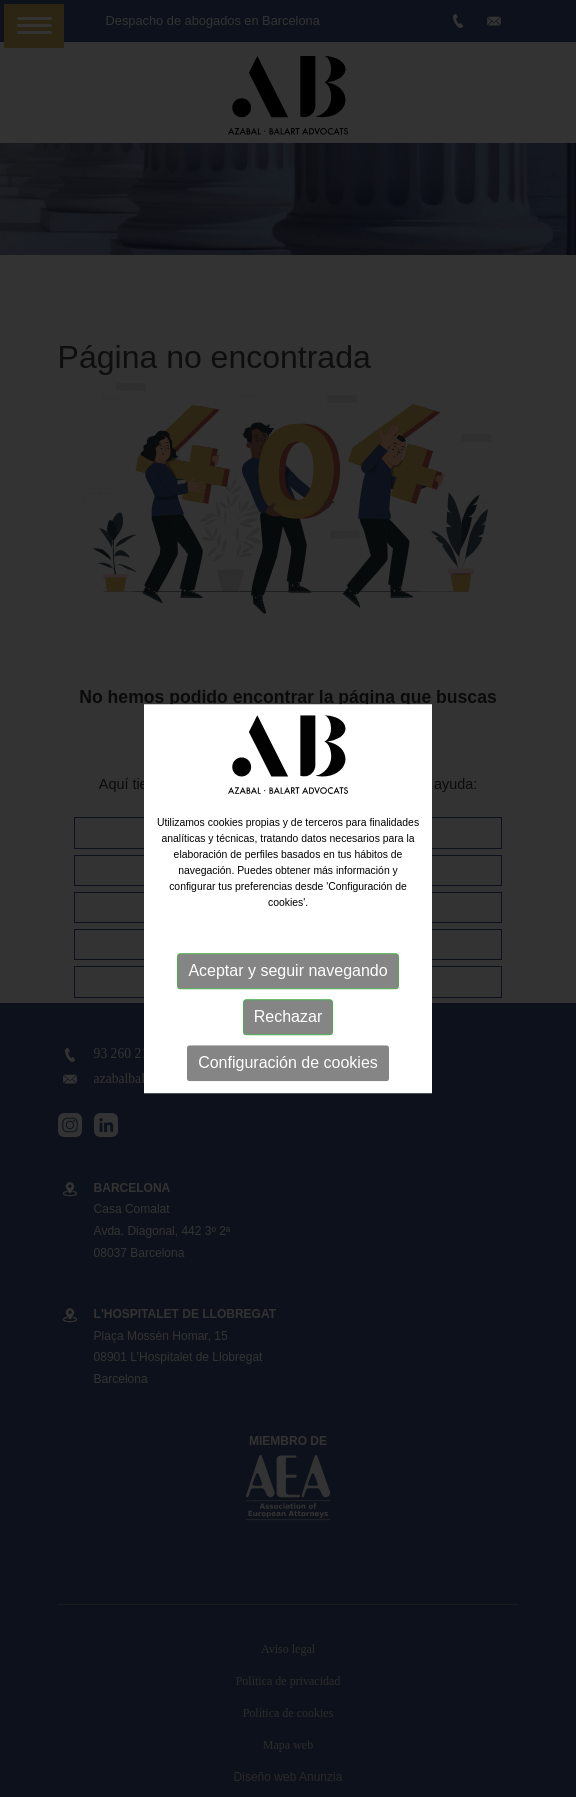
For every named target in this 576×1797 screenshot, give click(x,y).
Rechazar (288, 1017)
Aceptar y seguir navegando (287, 971)
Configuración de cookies (288, 1063)
